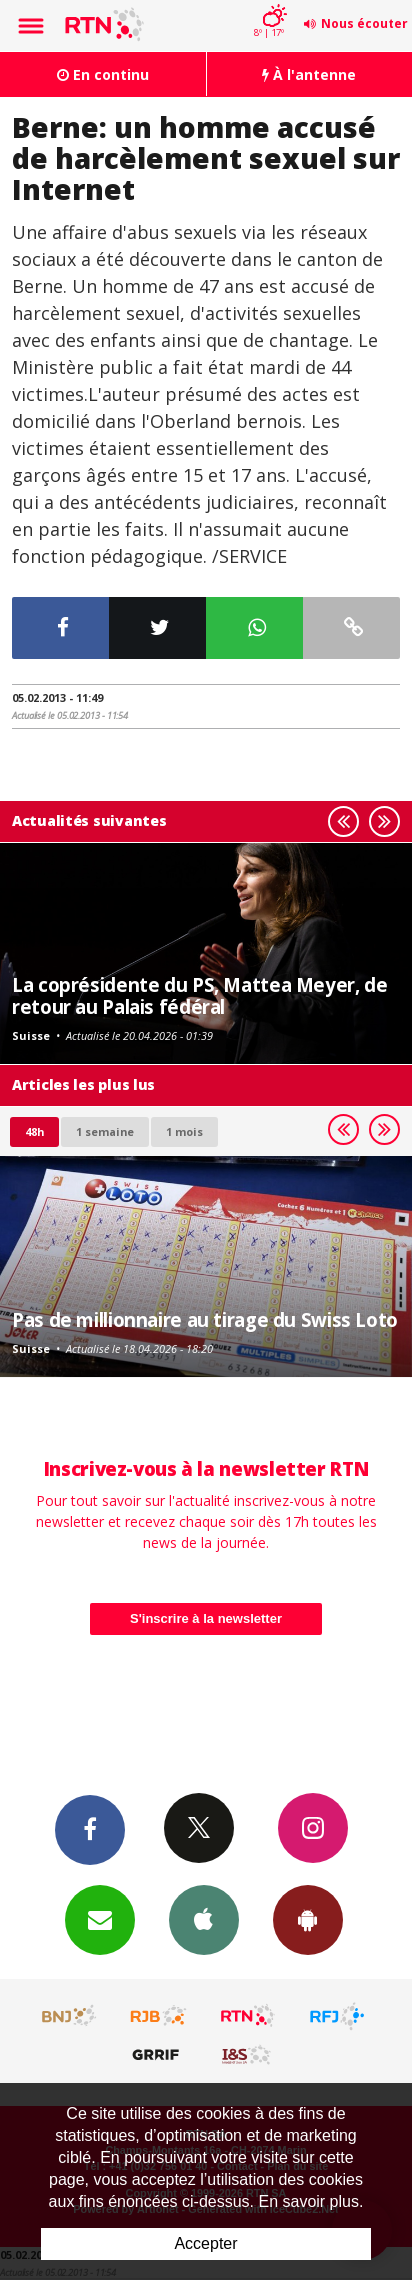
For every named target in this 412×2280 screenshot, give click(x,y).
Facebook (90, 1829)
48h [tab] (34, 1131)
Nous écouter (364, 23)
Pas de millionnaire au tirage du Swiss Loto (205, 1319)
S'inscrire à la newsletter (206, 1618)
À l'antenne (309, 74)
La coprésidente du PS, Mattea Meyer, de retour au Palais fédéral (199, 995)
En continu (103, 74)
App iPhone (204, 1919)
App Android (308, 1919)
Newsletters (100, 1919)
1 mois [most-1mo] (184, 1131)
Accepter (205, 2243)
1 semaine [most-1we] (105, 1131)
